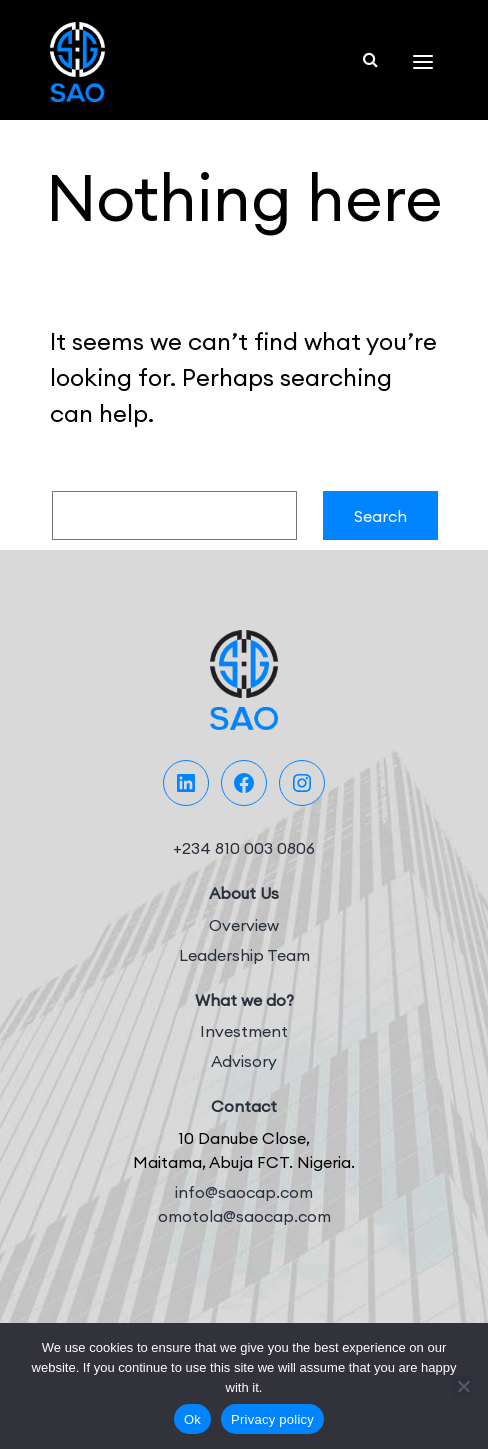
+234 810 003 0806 (244, 848)
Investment (244, 1031)
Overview (244, 925)
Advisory (244, 1061)
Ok (192, 1419)
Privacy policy (272, 1419)
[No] (463, 1386)
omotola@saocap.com (244, 1216)
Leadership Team (244, 955)
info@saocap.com (244, 1192)
